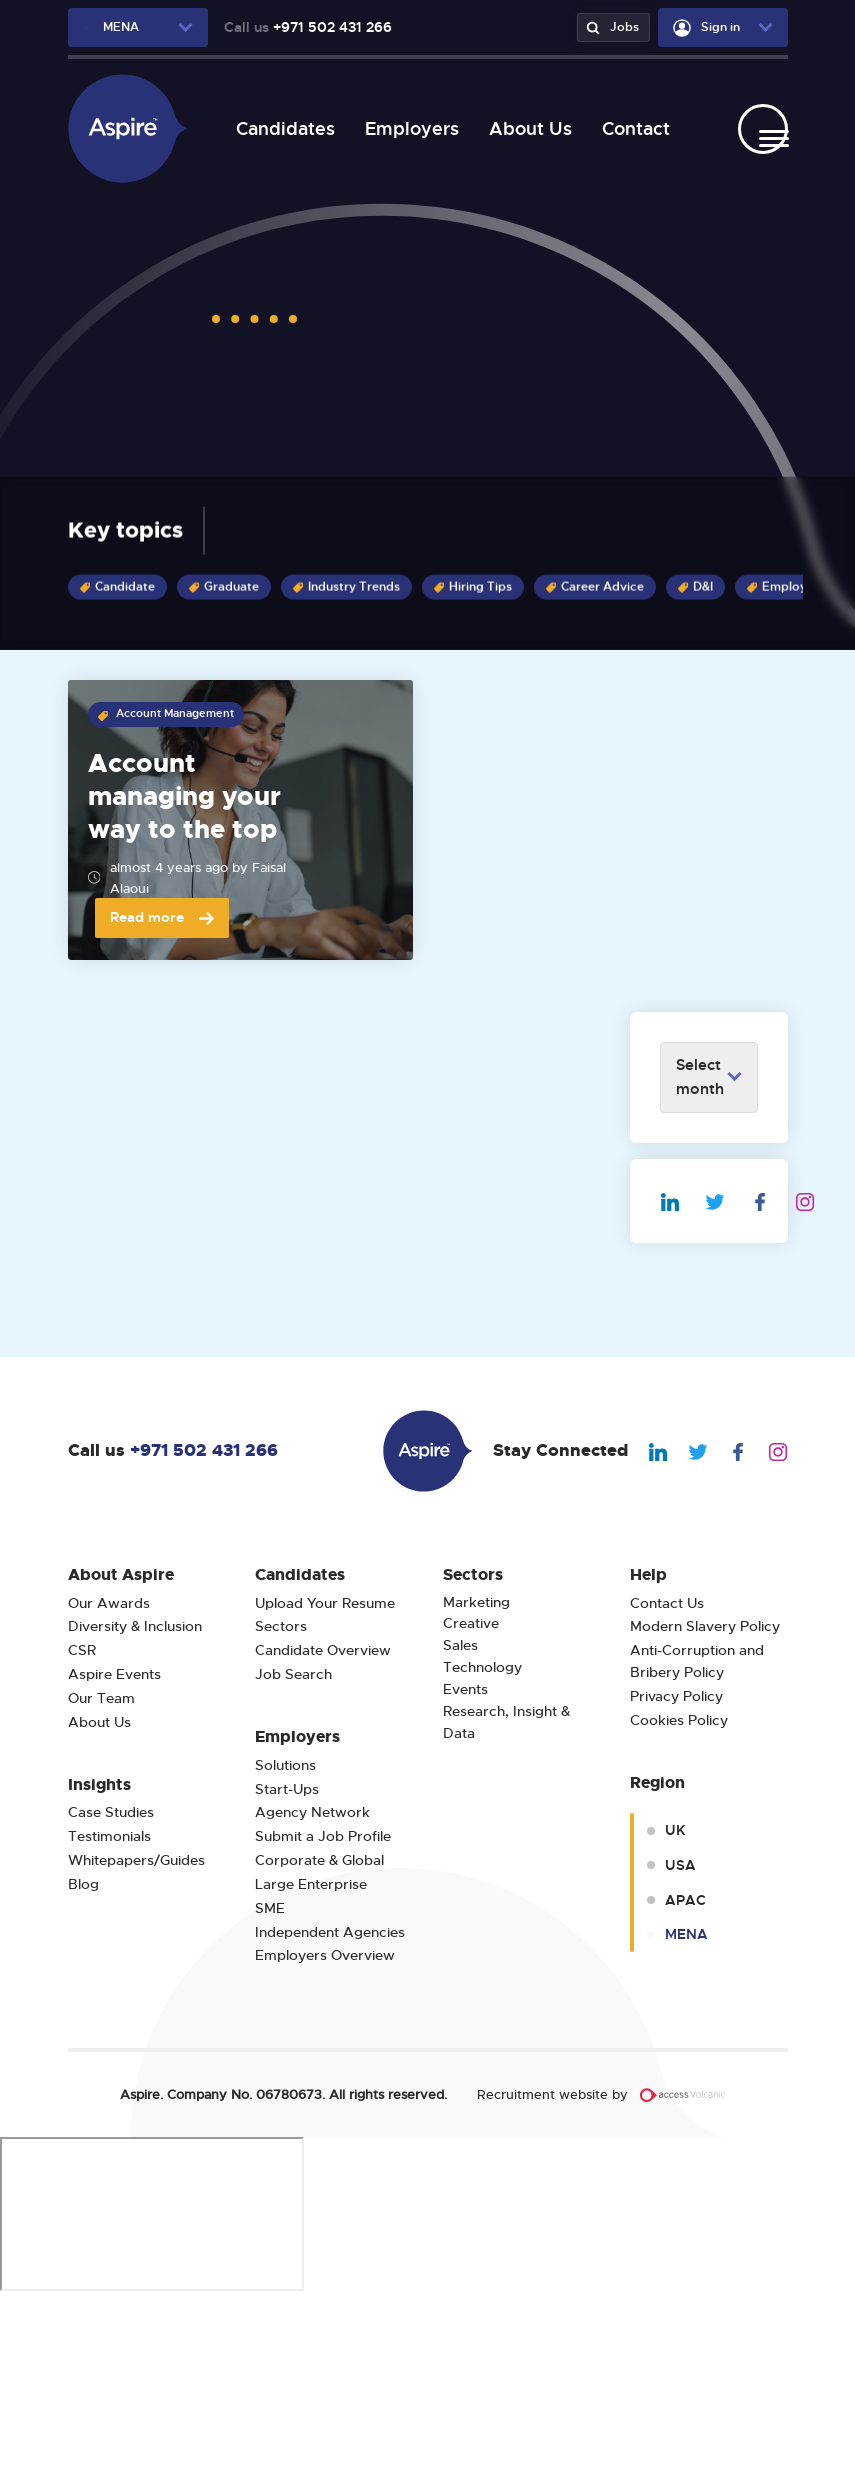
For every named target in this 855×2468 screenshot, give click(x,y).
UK (675, 2000)
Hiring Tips (473, 587)
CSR (82, 1820)
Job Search (293, 1844)
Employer (783, 587)
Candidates (275, 128)
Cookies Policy (679, 1890)
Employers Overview (325, 2125)
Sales (460, 1815)
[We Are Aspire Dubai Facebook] (772, 1370)
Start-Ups (287, 1959)
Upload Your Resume (325, 1773)
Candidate (117, 587)
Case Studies (111, 1982)
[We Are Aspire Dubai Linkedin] (682, 1370)
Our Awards (109, 1773)
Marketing (476, 1772)
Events (465, 1859)
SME (270, 2078)
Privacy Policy (676, 1866)
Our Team (101, 1868)
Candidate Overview (323, 1820)
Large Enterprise (311, 2054)
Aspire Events (114, 1844)
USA (680, 2035)
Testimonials (109, 2006)
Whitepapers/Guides (136, 2030)
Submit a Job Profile (323, 2006)
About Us (520, 128)
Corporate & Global (319, 2030)
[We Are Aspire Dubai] (128, 128)
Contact (626, 128)
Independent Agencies (330, 2102)
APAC (685, 2070)
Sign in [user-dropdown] (706, 28)
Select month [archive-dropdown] (700, 1247)
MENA (686, 2104)
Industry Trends (346, 587)
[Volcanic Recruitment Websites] (683, 2265)
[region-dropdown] (138, 27)
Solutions (285, 1935)
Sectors (281, 1796)
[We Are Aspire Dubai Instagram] (817, 1370)
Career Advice (595, 587)
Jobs (610, 27)
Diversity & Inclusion (135, 1796)
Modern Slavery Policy (705, 1796)
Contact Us (667, 1773)
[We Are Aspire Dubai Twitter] (727, 1370)
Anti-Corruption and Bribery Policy (699, 1831)
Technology (482, 1837)
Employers (402, 128)
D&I (695, 587)
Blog (83, 2054)
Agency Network (312, 1982)
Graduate (224, 587)
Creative (471, 1793)
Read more (162, 1087)
